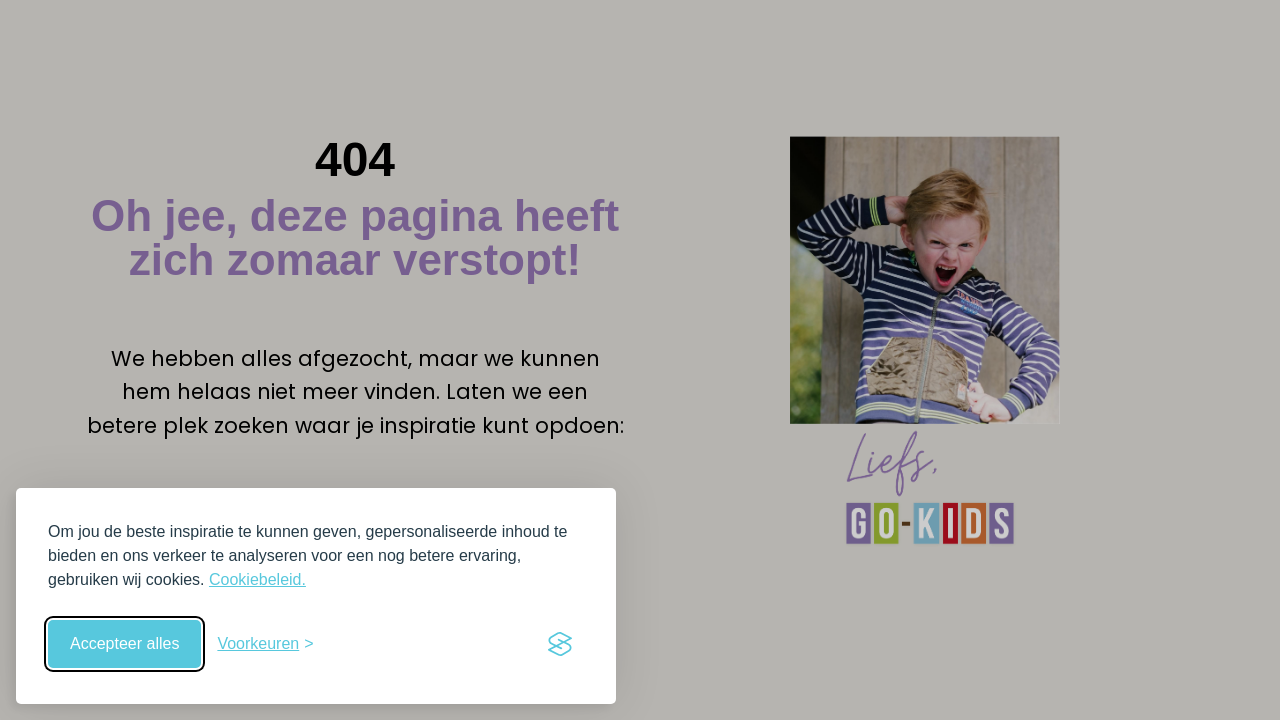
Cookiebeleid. (257, 579)
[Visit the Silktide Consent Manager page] (560, 644)
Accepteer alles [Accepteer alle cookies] (124, 643)
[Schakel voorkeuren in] (265, 644)
